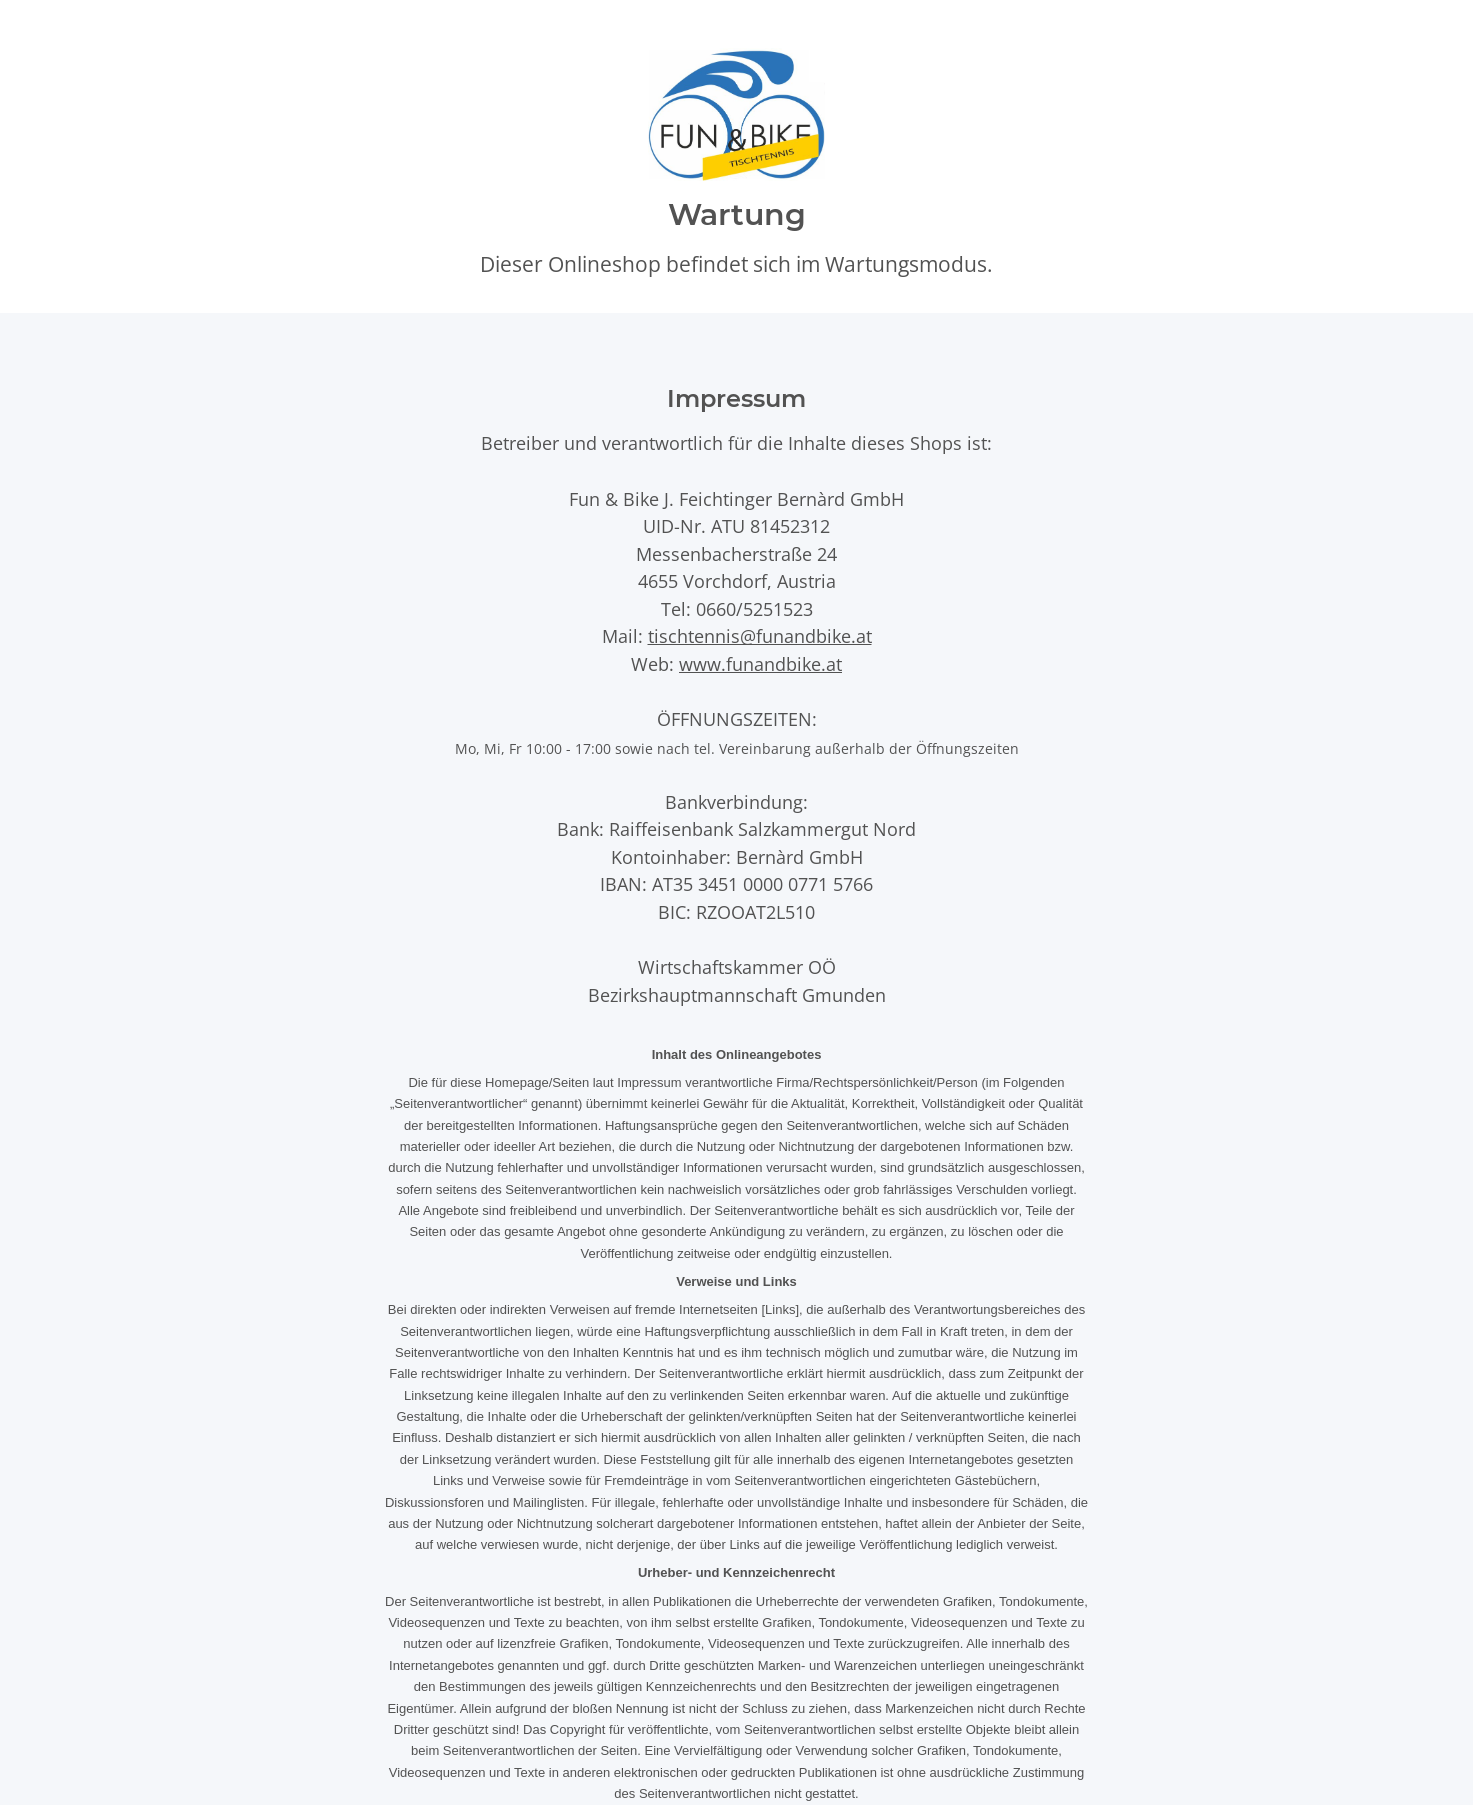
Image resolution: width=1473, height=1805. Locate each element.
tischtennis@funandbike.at (760, 635)
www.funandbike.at (760, 663)
